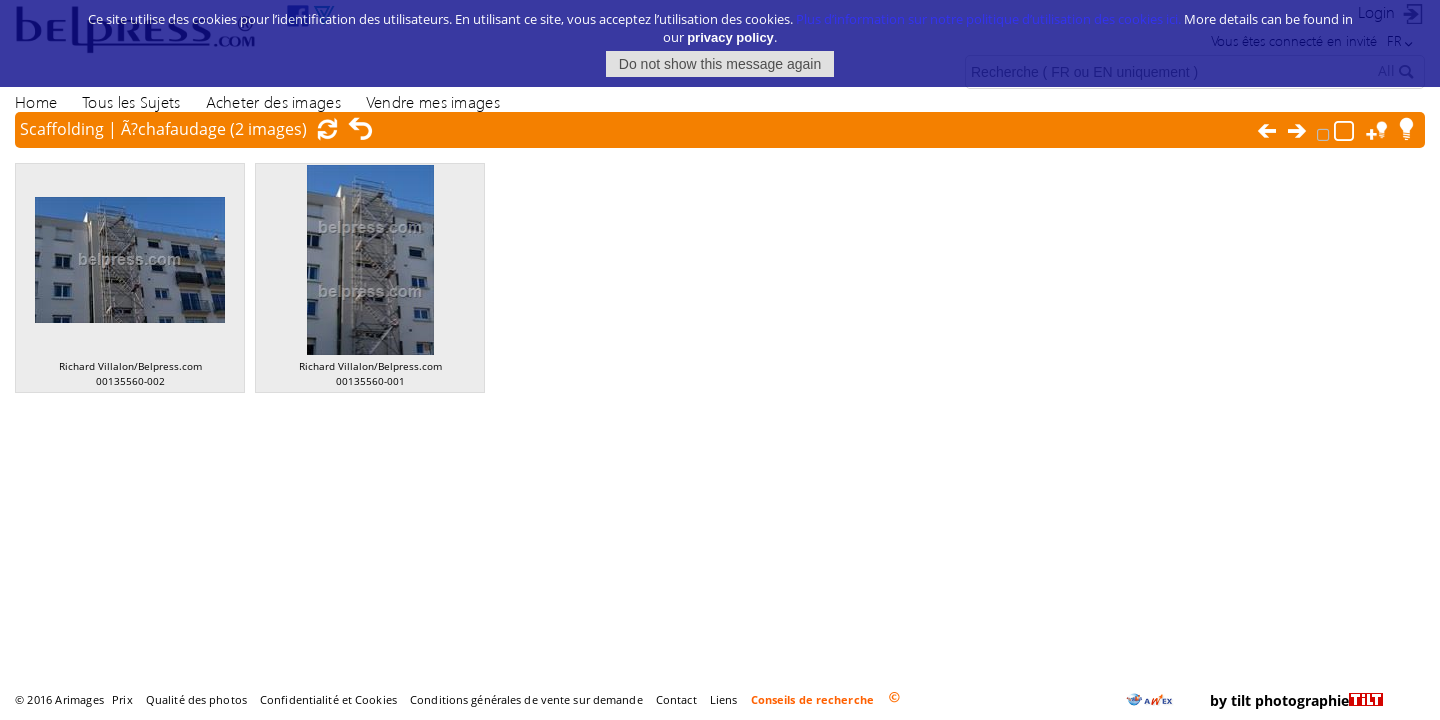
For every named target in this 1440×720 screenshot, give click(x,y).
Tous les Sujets (131, 101)
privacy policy (730, 35)
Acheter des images (273, 101)
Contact (676, 699)
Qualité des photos (196, 699)
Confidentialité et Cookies (328, 699)
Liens (724, 699)
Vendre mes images (433, 101)
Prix (122, 699)
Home (36, 101)
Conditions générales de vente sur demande (526, 699)
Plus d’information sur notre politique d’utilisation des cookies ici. (988, 17)
